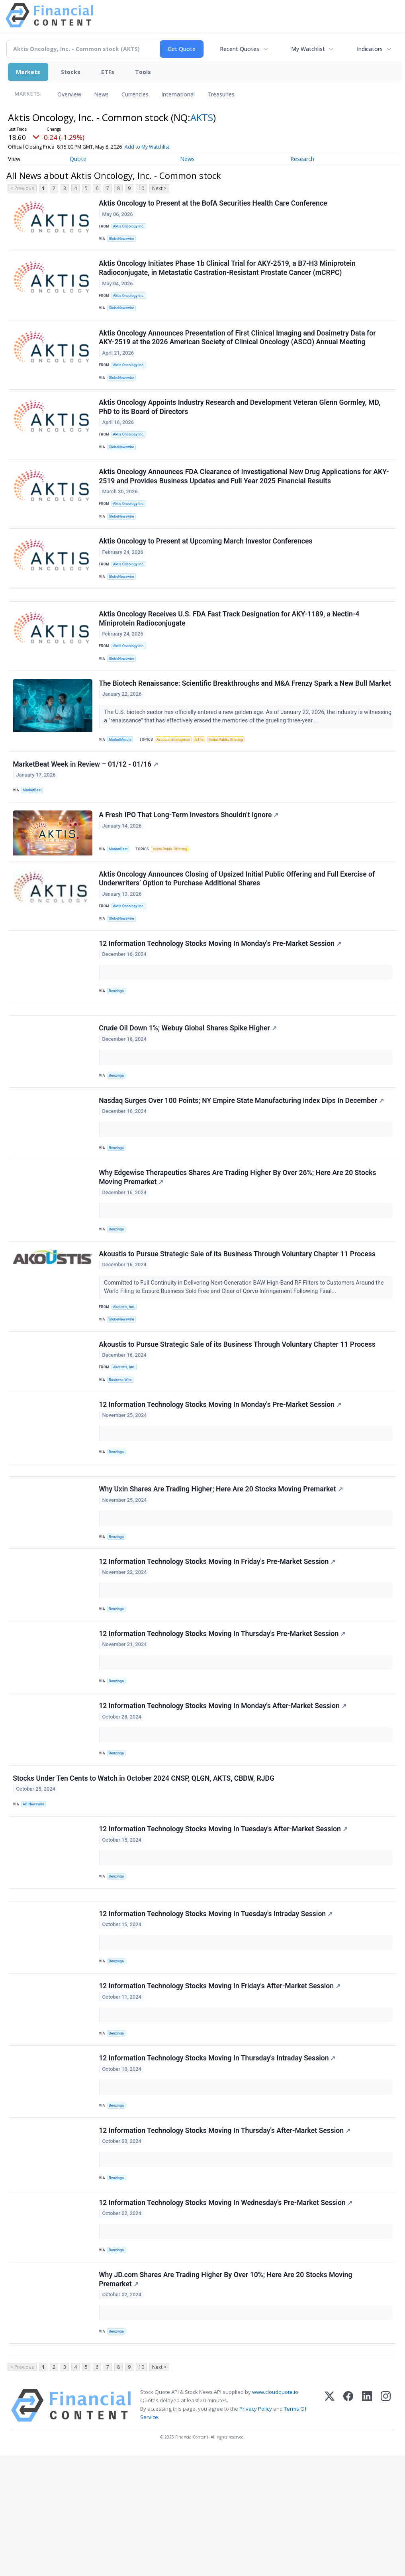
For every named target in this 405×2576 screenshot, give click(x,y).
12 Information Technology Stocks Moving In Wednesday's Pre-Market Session (226, 2315)
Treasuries (221, 94)
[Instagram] (386, 2525)
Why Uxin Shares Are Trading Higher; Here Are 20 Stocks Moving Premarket (221, 1569)
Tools (143, 72)
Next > (159, 188)
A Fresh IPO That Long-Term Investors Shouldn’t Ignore (189, 861)
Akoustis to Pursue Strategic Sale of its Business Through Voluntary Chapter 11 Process (238, 1320)
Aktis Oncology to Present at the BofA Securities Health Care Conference (214, 204)
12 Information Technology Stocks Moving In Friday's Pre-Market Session (218, 1644)
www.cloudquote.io (275, 2512)
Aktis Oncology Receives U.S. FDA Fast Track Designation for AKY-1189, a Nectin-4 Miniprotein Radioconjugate (230, 645)
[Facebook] (348, 2525)
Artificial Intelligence (176, 779)
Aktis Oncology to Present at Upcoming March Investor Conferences (206, 561)
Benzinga (118, 1043)
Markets (28, 72)
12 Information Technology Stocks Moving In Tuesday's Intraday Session (216, 2014)
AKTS (201, 117)
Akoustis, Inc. (125, 1373)
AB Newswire (35, 1897)
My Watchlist (308, 49)
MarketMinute (122, 779)
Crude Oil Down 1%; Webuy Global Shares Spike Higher (189, 1085)
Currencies (135, 94)
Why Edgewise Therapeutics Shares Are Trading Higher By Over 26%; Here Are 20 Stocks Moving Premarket (238, 1240)
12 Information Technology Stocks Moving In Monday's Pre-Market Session (221, 995)
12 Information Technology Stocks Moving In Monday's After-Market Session (223, 1795)
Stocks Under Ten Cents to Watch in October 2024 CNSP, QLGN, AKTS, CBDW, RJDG (144, 1870)
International (178, 94)
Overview (69, 94)
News (101, 94)
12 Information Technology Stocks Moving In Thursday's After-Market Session (225, 2240)
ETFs (107, 72)
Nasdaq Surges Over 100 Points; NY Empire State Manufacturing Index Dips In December (242, 1161)
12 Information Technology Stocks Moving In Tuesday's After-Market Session (224, 1924)
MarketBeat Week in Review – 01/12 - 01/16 (86, 807)
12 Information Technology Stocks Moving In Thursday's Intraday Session (218, 2165)
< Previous (22, 188)
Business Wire (122, 1451)
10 (141, 188)
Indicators (370, 49)
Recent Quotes (239, 49)
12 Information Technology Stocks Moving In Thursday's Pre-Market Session (223, 1720)
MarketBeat (34, 833)
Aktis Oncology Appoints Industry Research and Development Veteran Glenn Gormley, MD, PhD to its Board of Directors (240, 419)
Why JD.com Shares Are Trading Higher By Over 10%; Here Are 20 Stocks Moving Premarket (226, 2395)
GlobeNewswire (123, 241)
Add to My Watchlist (147, 146)
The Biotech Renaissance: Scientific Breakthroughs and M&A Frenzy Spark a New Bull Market (234, 718)
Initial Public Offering (233, 779)
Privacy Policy (255, 2529)
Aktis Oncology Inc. (130, 227)
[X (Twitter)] (329, 2525)
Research (302, 159)
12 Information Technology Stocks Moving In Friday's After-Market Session (220, 2089)
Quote (78, 159)
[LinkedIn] (367, 2525)
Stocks (70, 72)
